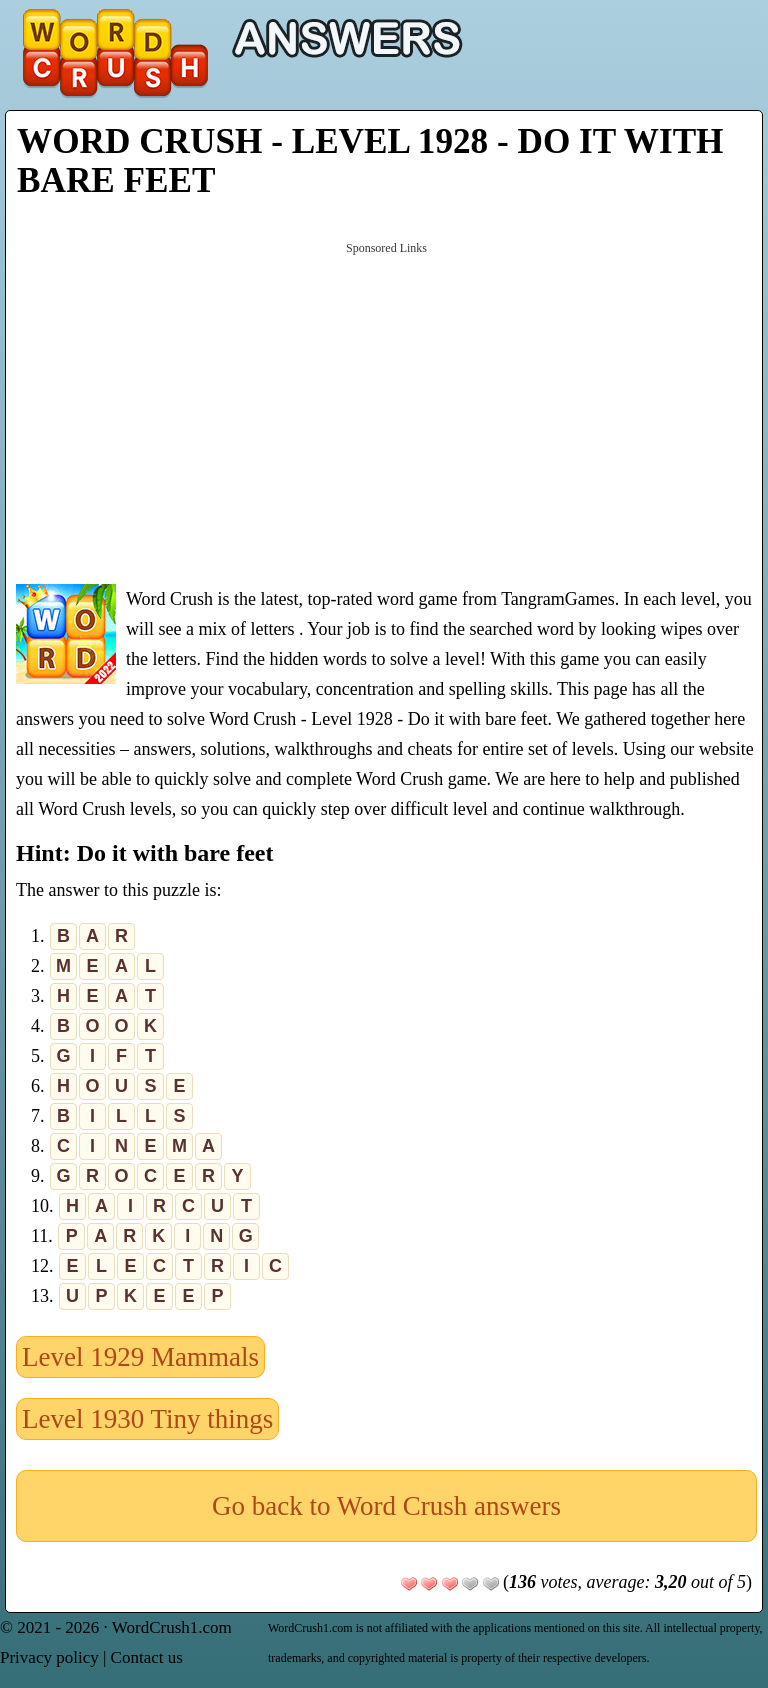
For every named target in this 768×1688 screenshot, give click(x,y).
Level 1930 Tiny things (147, 1419)
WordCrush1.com (172, 1627)
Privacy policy (49, 1657)
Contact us (147, 1657)
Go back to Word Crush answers (386, 1506)
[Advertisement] (386, 411)
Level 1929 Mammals (140, 1357)
